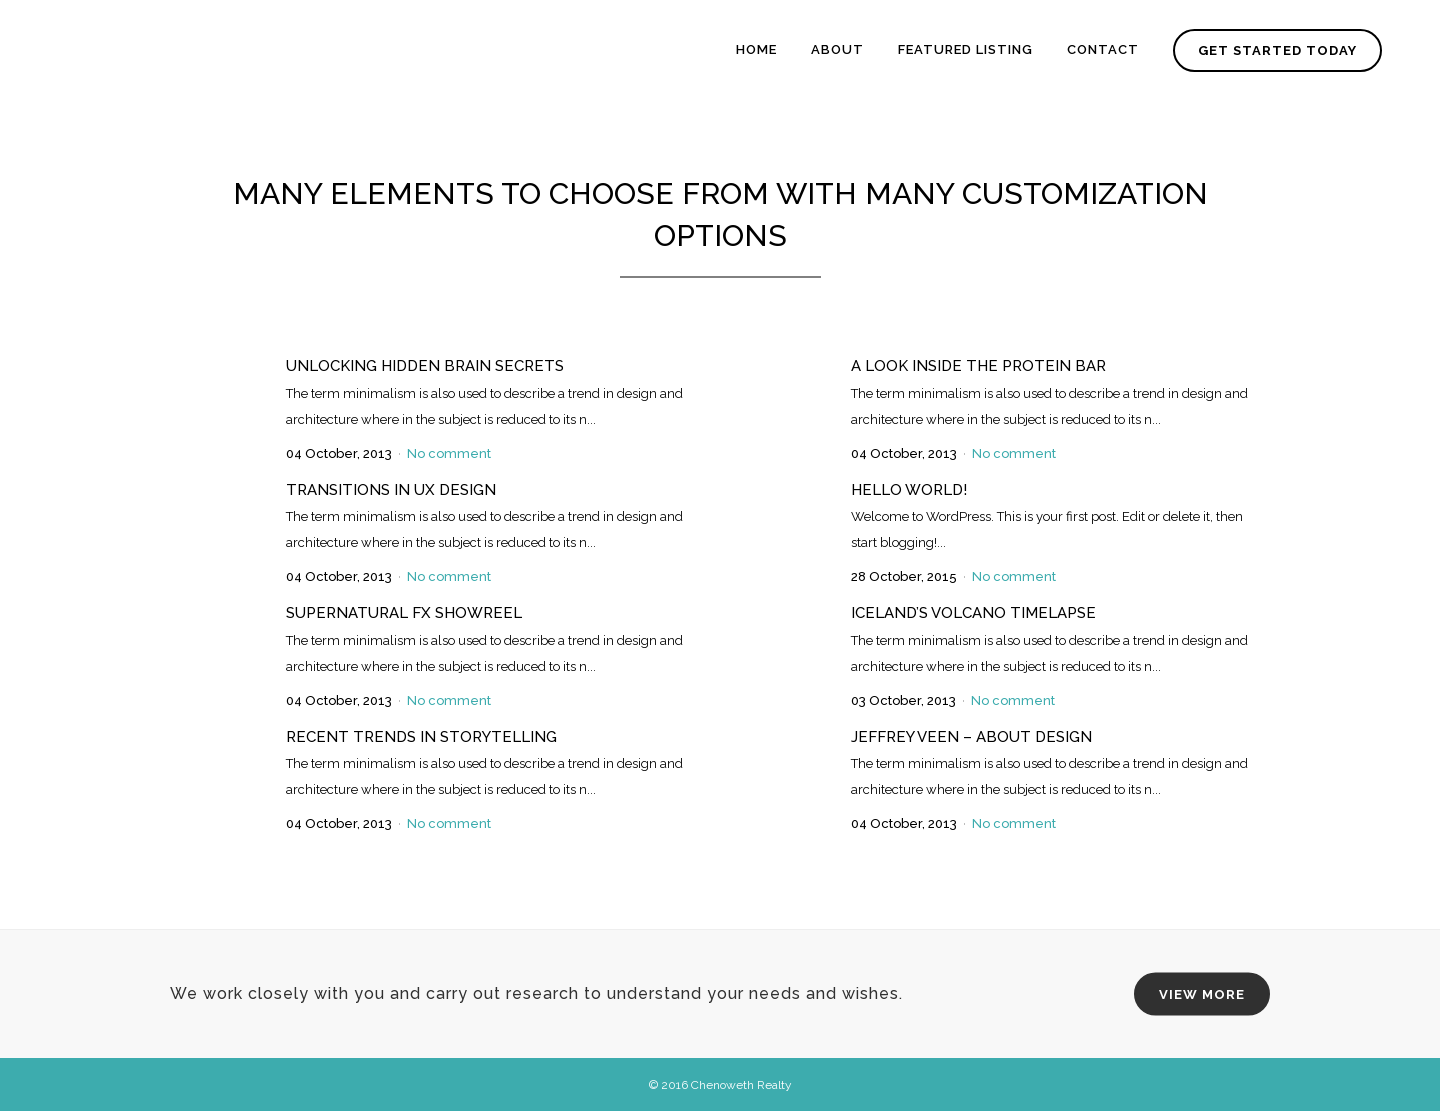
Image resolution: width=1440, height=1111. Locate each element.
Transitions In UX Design (391, 490)
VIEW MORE (1202, 994)
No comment (449, 453)
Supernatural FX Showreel (404, 613)
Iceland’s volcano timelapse (973, 613)
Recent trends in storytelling (421, 737)
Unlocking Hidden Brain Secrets (425, 366)
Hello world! (909, 490)
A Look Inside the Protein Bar (978, 366)
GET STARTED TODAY (1273, 50)
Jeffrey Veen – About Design (971, 737)
